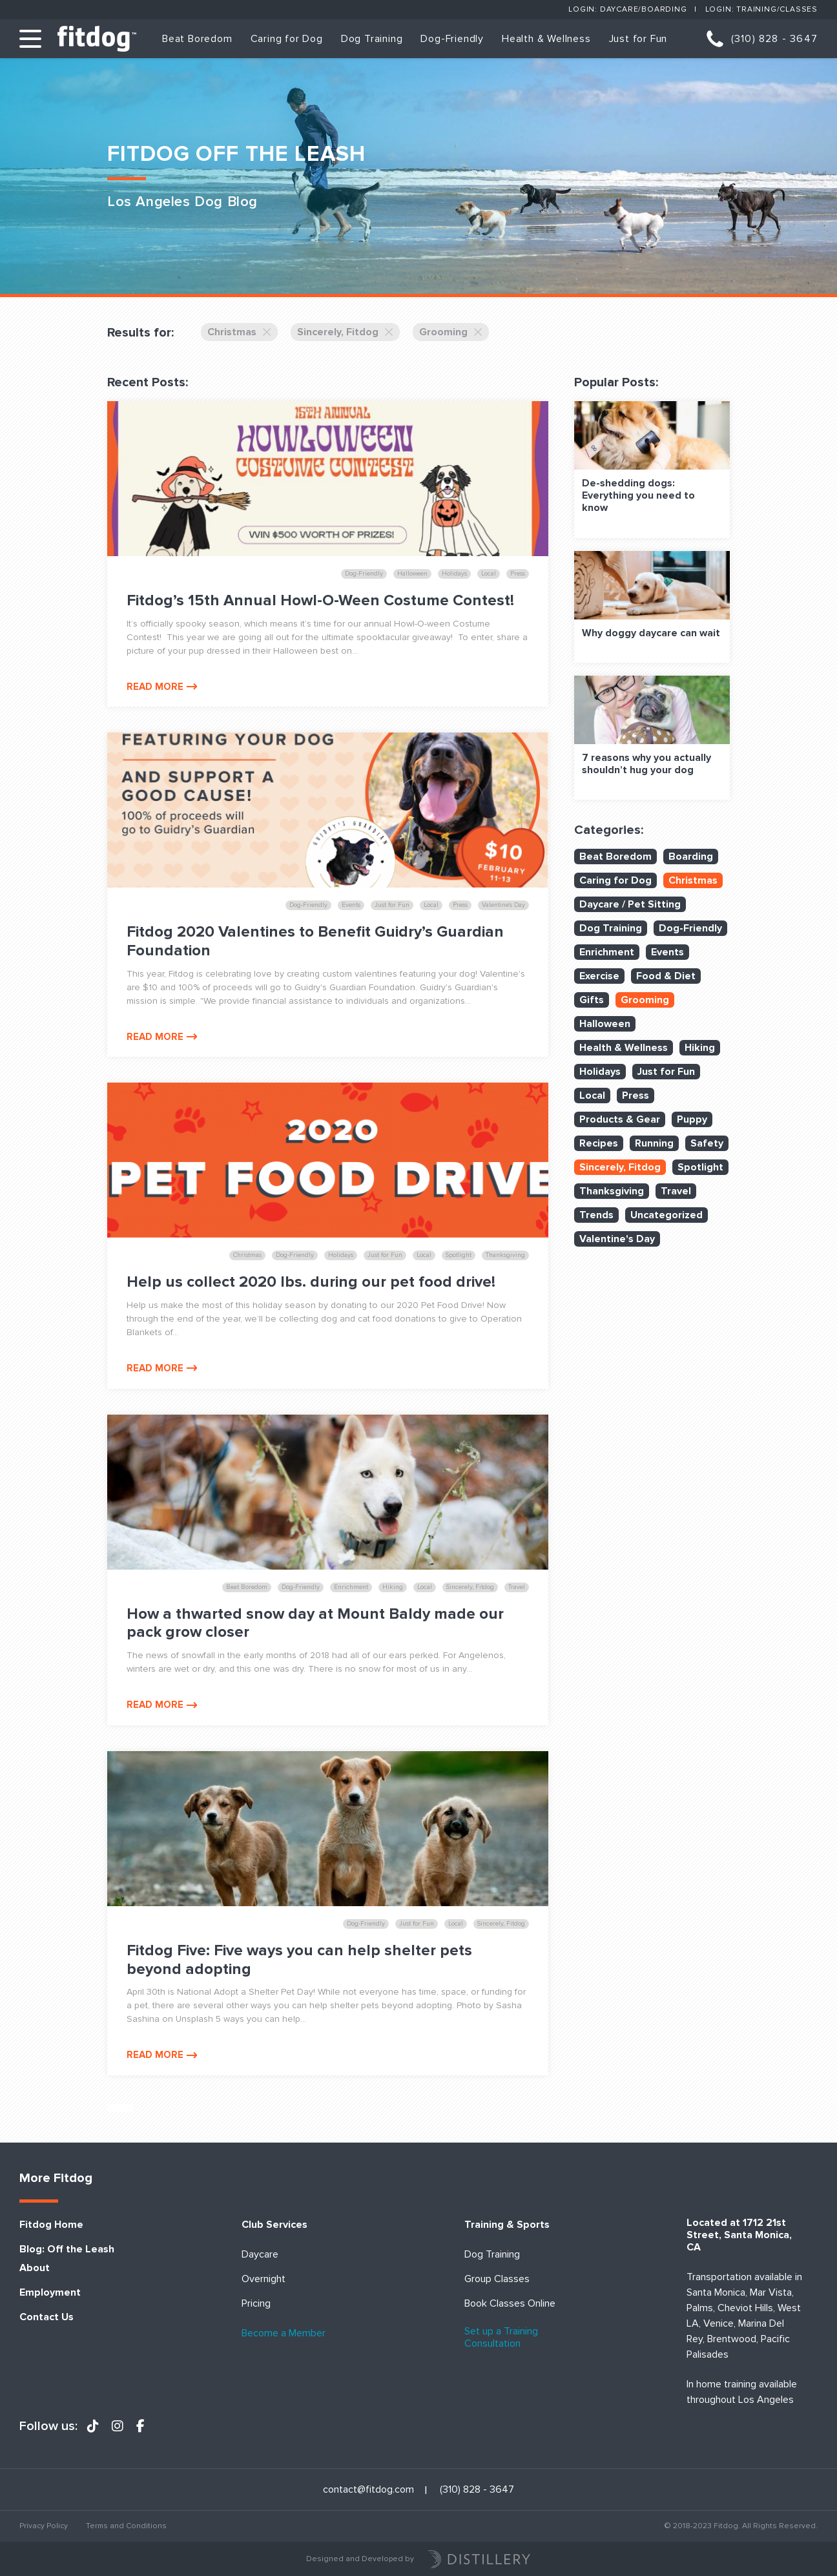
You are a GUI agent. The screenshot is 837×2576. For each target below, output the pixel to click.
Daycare (260, 2255)
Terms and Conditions (126, 2526)
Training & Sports (507, 2225)
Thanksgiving (611, 1191)
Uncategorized (666, 1215)
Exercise (599, 976)
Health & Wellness (546, 38)
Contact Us (46, 2317)
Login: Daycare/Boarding (627, 9)
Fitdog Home (51, 2225)
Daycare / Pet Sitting (630, 904)
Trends (596, 1215)
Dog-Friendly (452, 38)
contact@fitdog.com (368, 2490)
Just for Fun (638, 38)
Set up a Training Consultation (501, 2337)
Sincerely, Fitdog (345, 332)
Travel (676, 1191)
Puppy (692, 1119)
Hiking (700, 1047)
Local (592, 1095)
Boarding (690, 856)
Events (667, 952)
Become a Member (284, 2333)
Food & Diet (666, 976)
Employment (50, 2293)
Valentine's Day (617, 1238)
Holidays (600, 1071)
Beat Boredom (197, 38)
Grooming (450, 332)
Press (635, 1095)
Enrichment (606, 952)
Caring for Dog (287, 38)
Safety (706, 1143)
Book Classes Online (509, 2304)
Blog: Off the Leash (66, 2249)
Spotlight (700, 1167)
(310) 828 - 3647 (774, 38)
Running (654, 1143)
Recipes (598, 1143)
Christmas (239, 332)
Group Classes (497, 2279)
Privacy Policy (43, 2526)
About (34, 2268)
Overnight (263, 2279)
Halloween (604, 1023)
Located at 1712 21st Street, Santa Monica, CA (739, 2235)
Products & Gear (619, 1119)
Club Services (274, 2225)
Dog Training (372, 38)
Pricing (256, 2304)
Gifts (591, 999)
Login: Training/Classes (761, 9)
